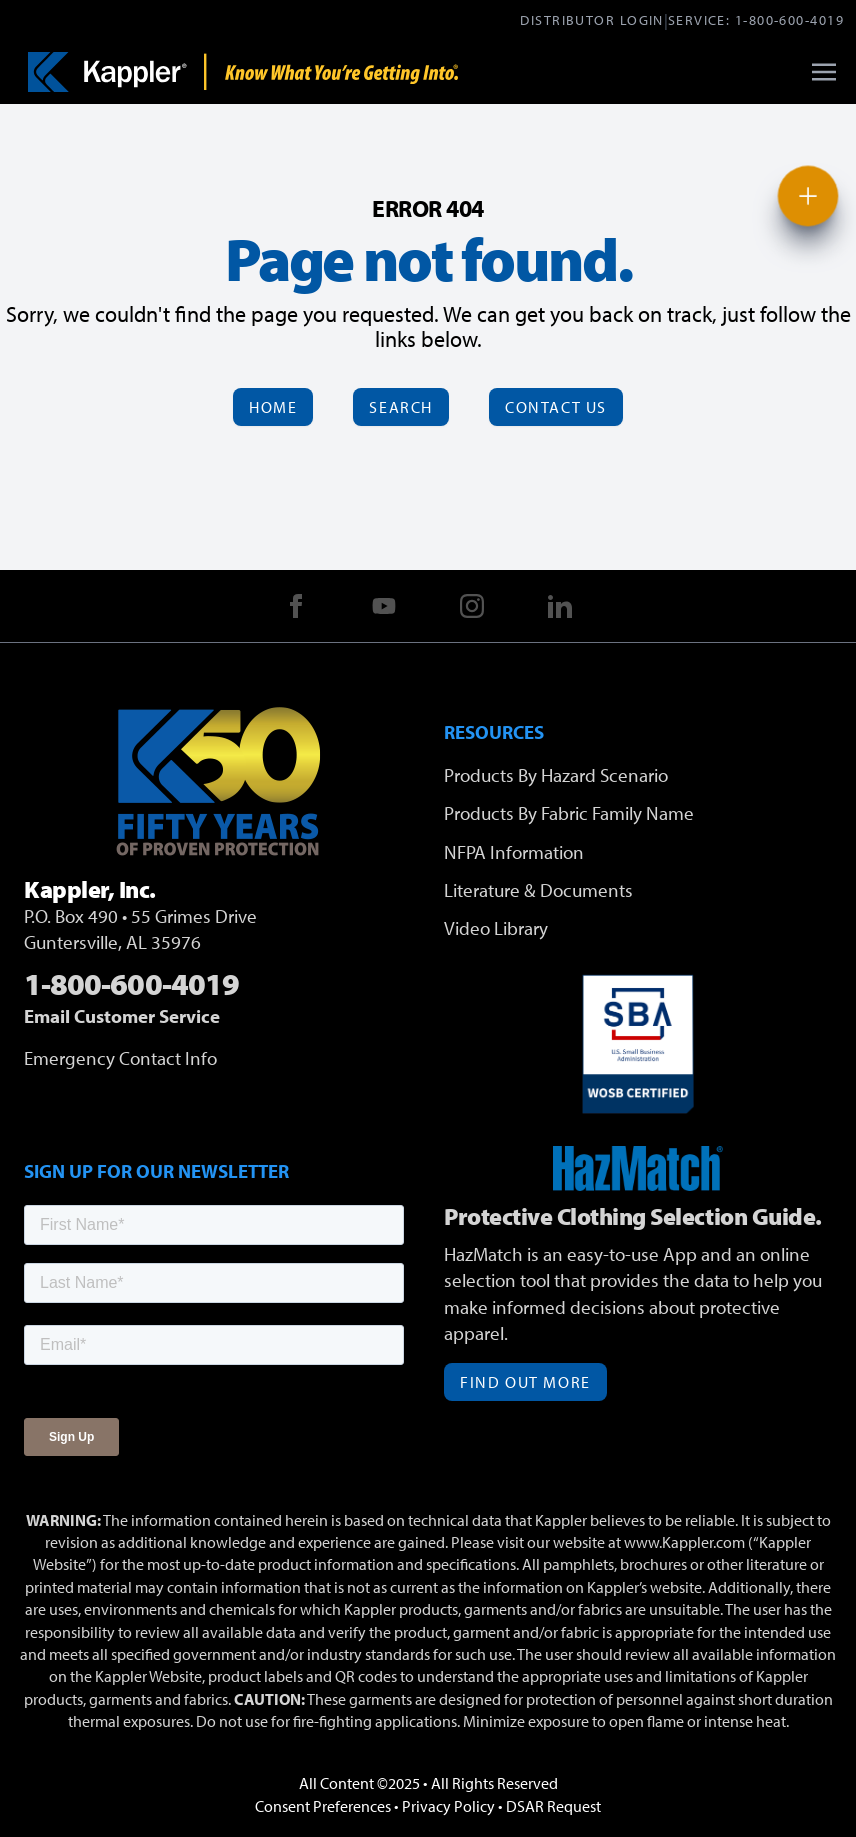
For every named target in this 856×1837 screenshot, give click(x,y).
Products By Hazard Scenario (556, 775)
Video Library (496, 928)
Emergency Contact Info (120, 1058)
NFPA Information (514, 852)
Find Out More (525, 1382)
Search (401, 407)
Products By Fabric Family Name (569, 813)
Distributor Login (591, 19)
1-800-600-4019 (789, 19)
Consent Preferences (323, 1806)
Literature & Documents (538, 890)
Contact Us (556, 407)
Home (273, 407)
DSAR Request (553, 1806)
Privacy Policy (448, 1806)
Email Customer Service (122, 1016)
